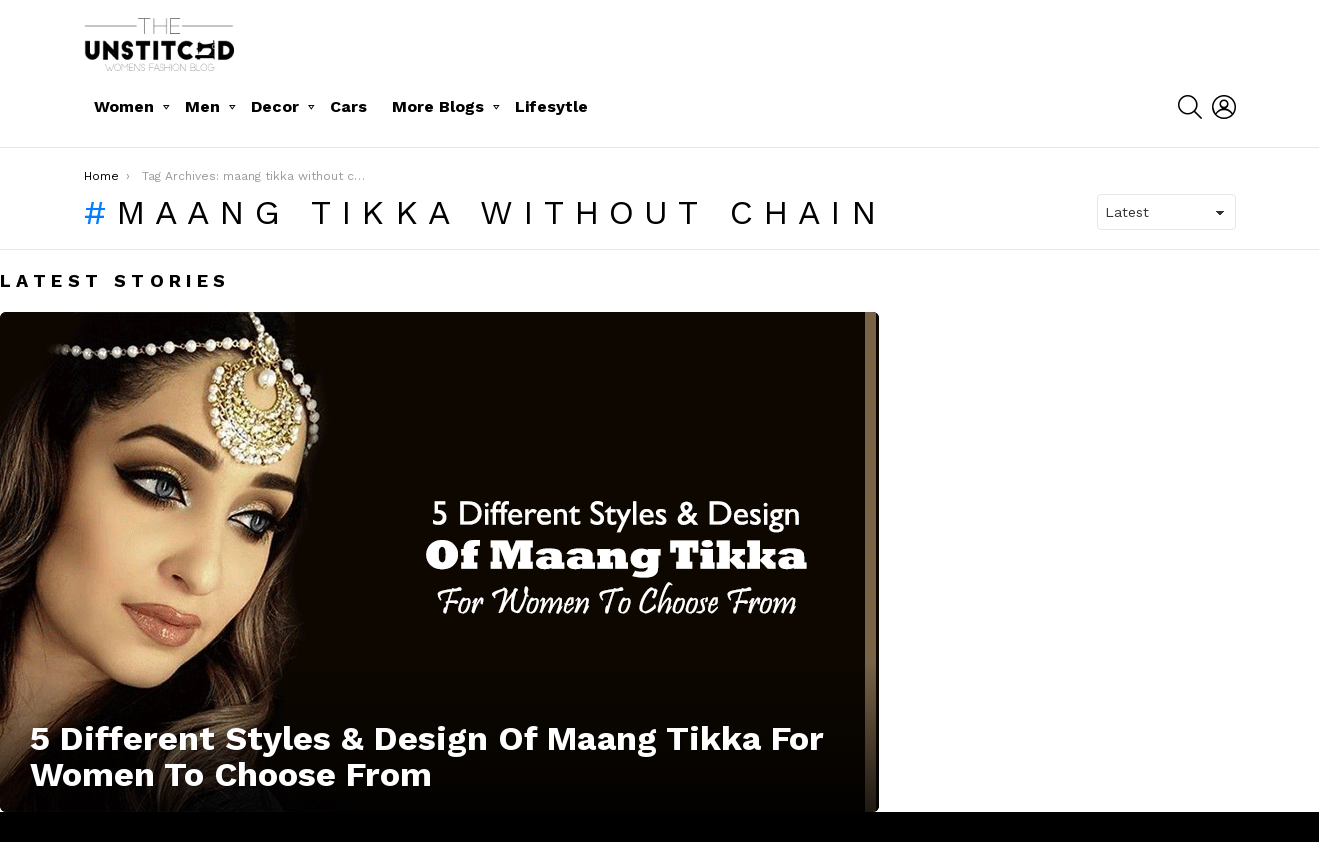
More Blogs (438, 106)
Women (124, 106)
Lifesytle (551, 106)
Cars (348, 106)
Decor (275, 106)
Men (202, 106)
